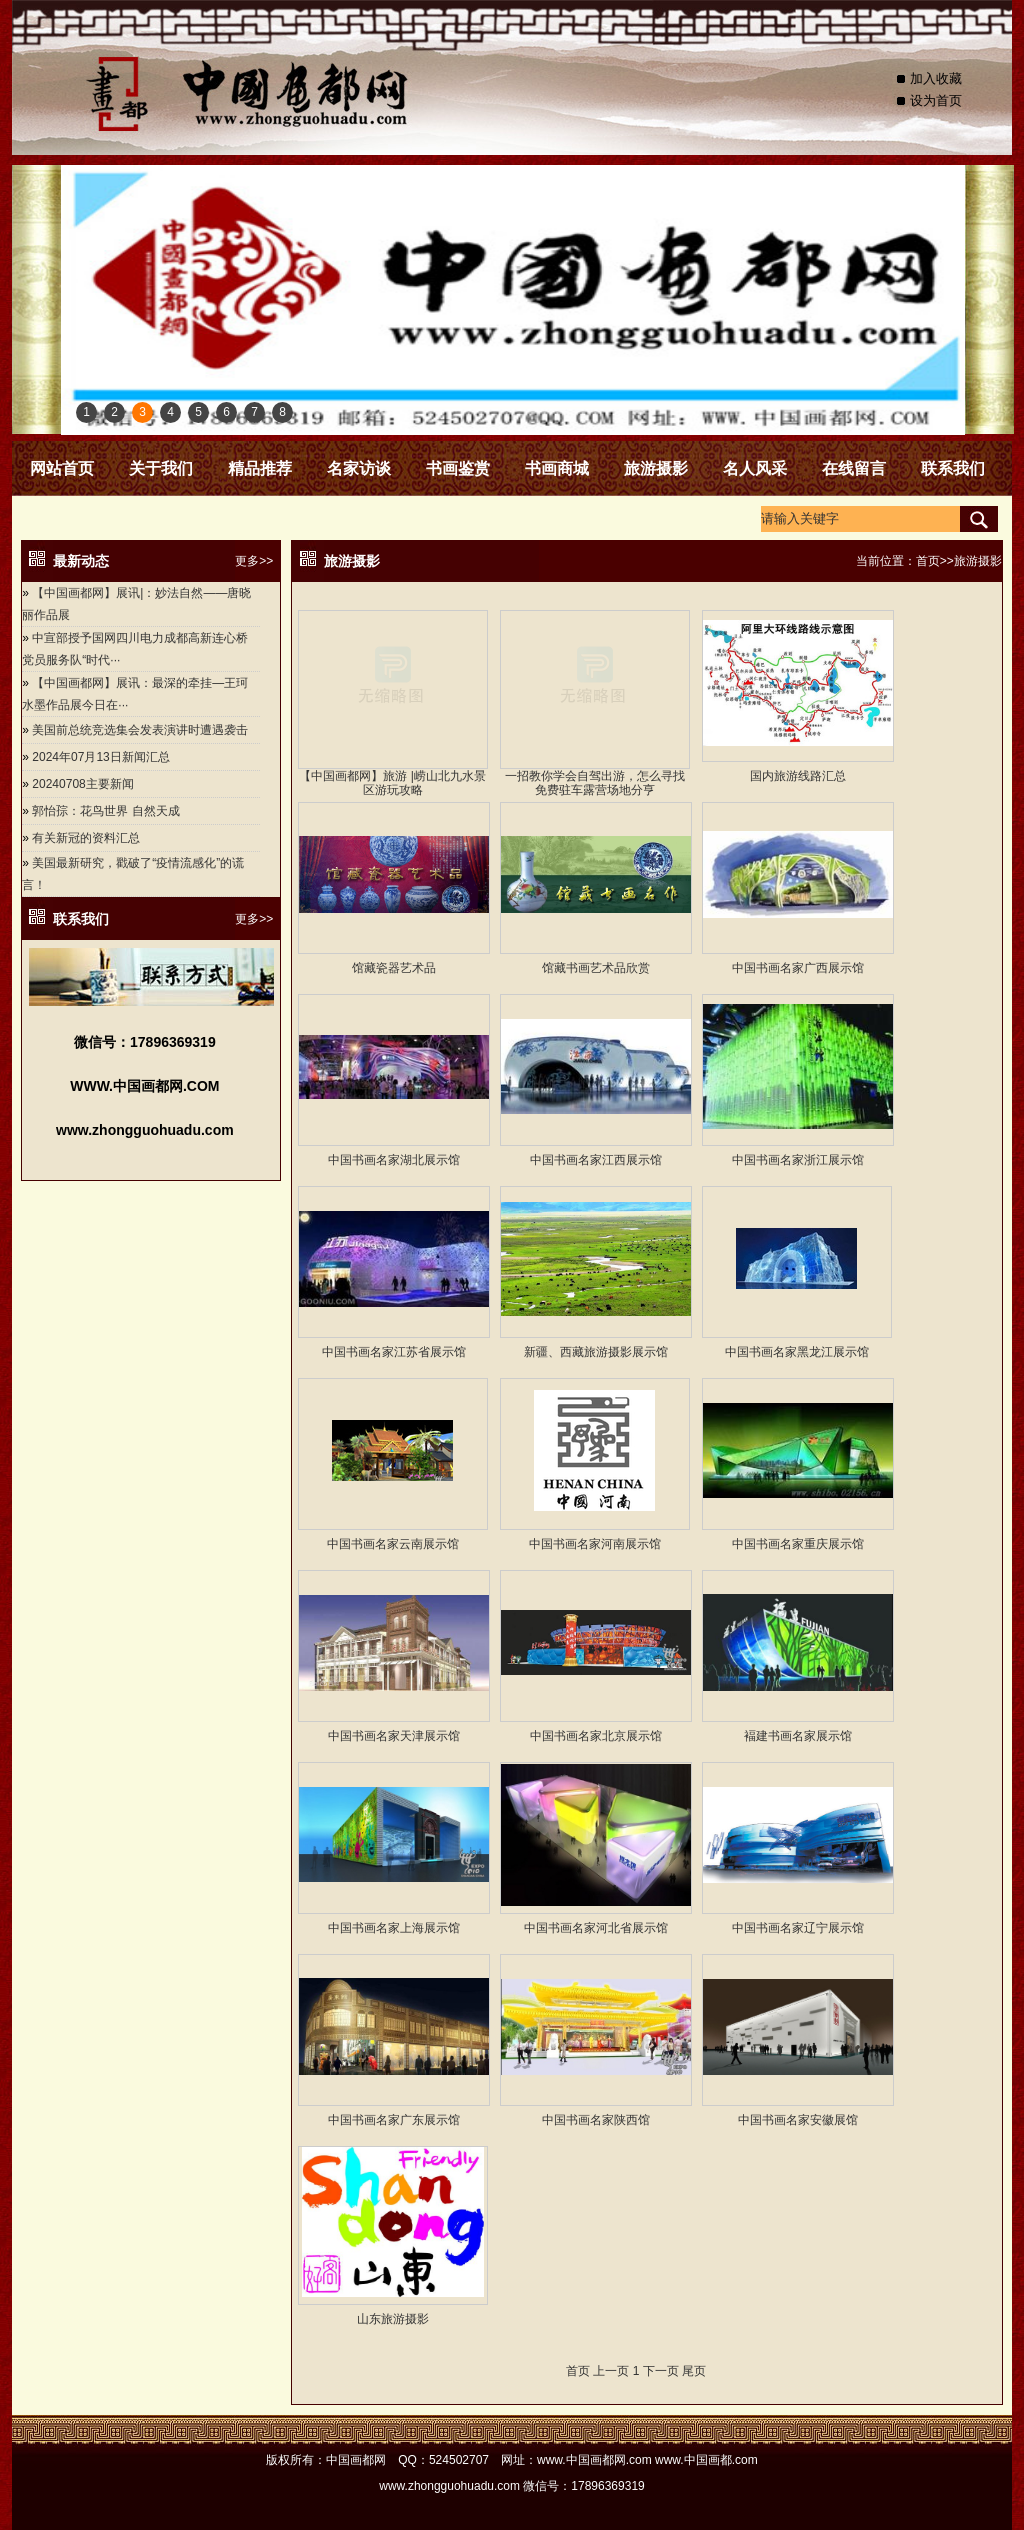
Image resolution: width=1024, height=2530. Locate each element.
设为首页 (936, 100)
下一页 (661, 2371)
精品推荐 (260, 468)
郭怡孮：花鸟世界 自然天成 (105, 811)
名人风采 (755, 468)
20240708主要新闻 (82, 784)
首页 (928, 561)
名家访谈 (359, 468)
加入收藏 (936, 78)
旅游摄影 (656, 468)
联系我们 (953, 468)
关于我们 (161, 468)
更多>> (254, 561)
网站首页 (62, 468)
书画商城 (557, 468)
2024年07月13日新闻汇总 (100, 757)
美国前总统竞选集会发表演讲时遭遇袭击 (140, 730)
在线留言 (854, 468)
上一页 (611, 2371)
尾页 (694, 2371)
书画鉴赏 (458, 468)
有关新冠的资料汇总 (86, 838)
